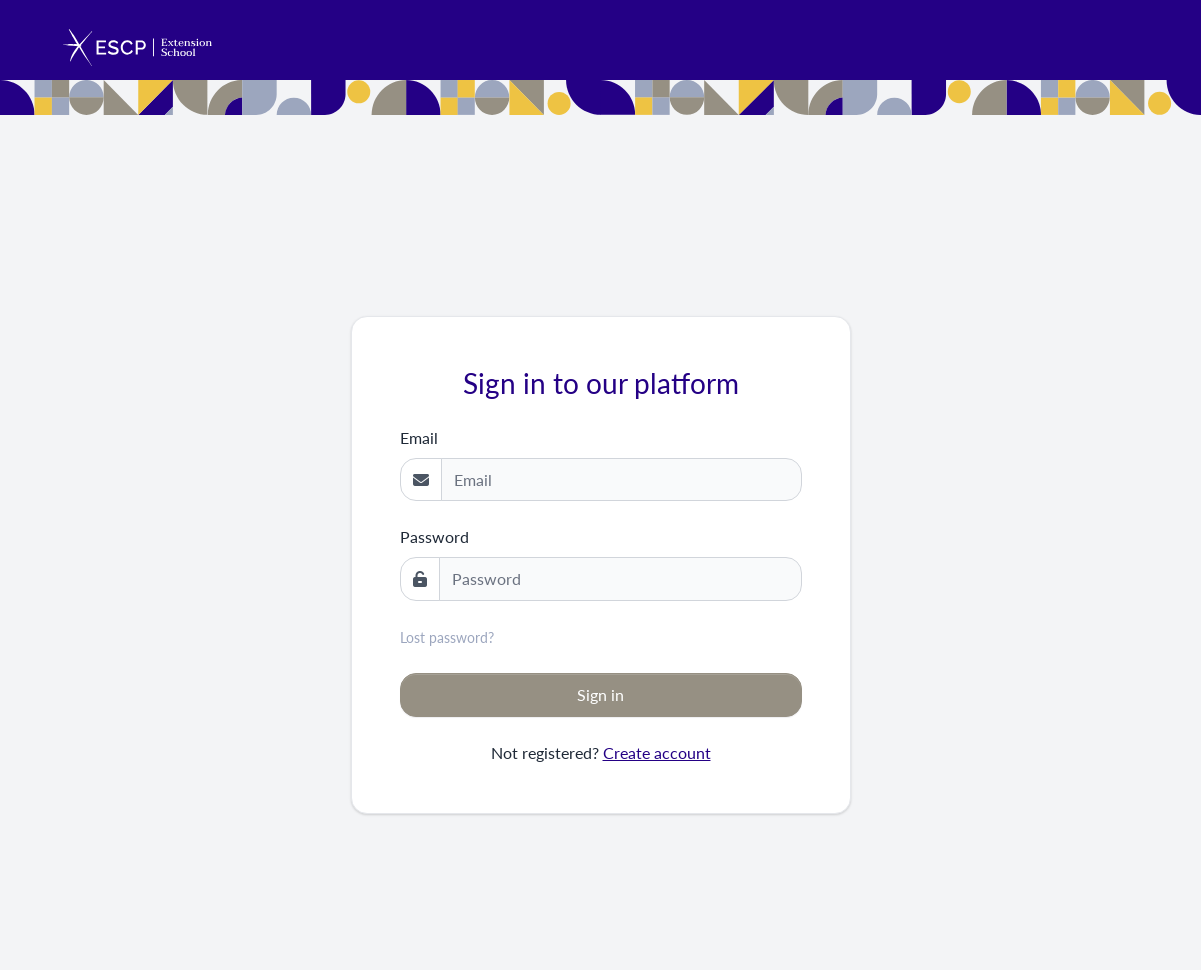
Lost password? (447, 637)
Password (434, 536)
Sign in (600, 694)
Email (419, 437)
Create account (657, 752)
